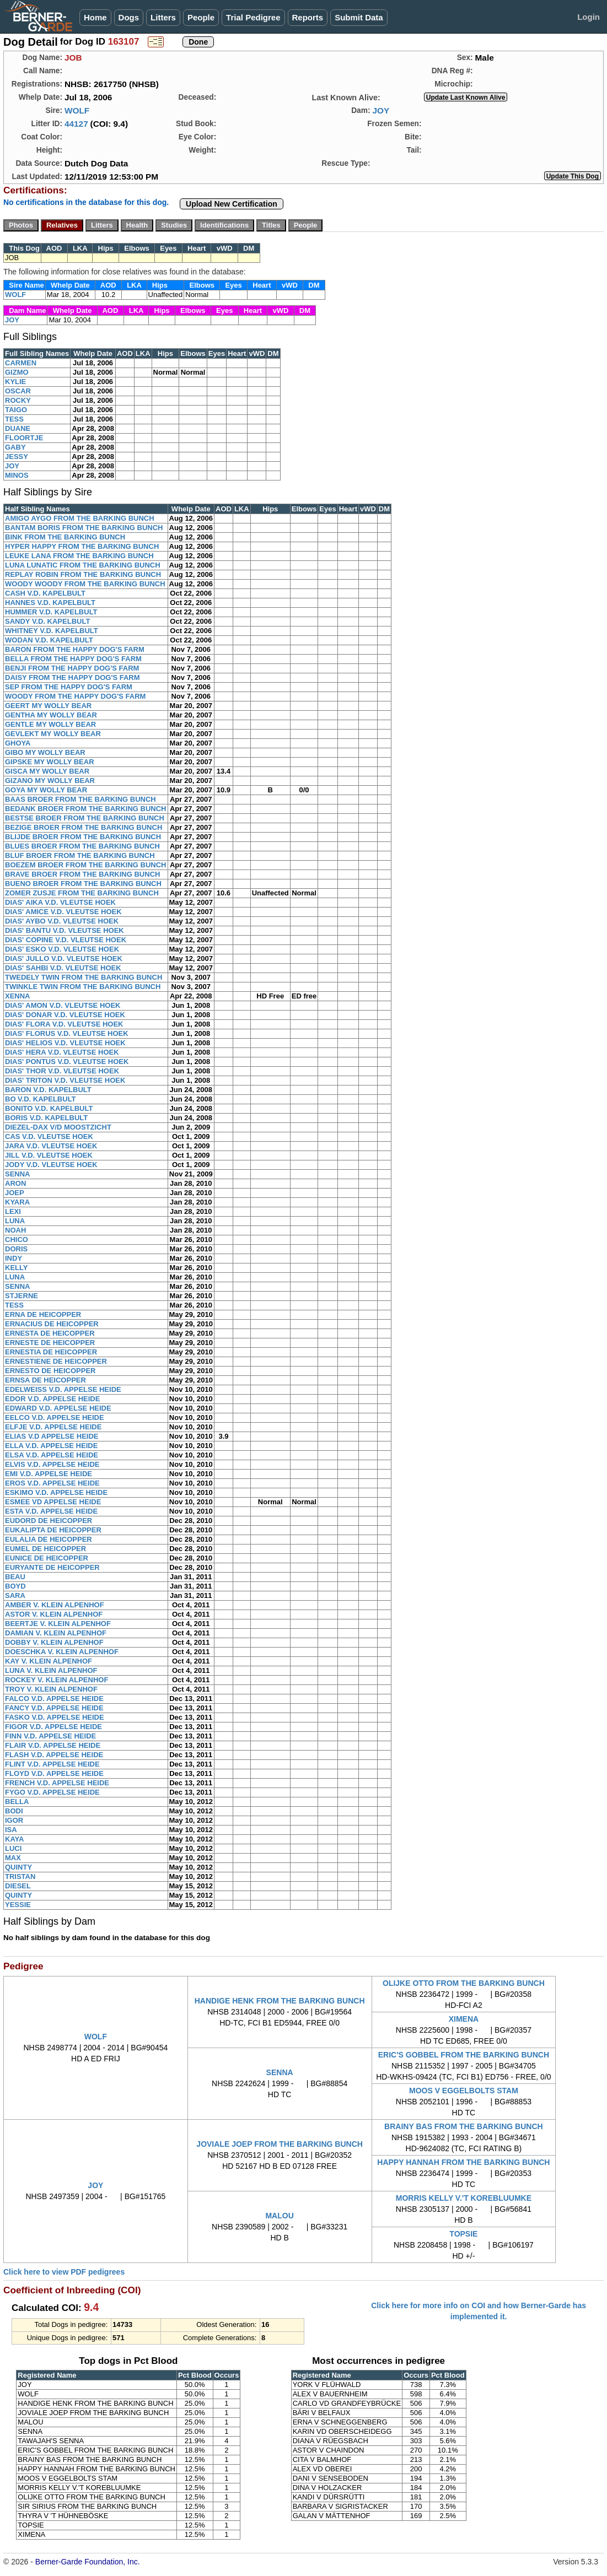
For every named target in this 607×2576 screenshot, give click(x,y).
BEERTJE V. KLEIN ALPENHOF (58, 1623)
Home (95, 17)
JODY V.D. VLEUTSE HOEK (51, 1164)
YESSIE (18, 1904)
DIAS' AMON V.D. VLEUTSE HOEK (62, 1005)
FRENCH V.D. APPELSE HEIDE (57, 1783)
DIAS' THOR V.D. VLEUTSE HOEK (62, 1071)
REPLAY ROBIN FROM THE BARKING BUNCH (83, 574)
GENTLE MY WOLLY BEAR (50, 724)
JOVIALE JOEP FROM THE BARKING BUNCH (279, 2144)
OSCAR (18, 391)
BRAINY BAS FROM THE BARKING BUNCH (463, 2126)
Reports (308, 17)
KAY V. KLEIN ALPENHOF (48, 1661)
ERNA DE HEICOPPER (43, 1314)
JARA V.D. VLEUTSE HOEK (51, 1146)
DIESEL (18, 1886)
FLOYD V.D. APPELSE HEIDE (54, 1773)
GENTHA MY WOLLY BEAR (51, 715)
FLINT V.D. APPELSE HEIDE (52, 1764)
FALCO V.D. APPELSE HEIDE (54, 1698)
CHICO (16, 1239)
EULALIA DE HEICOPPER (48, 1539)
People (200, 17)
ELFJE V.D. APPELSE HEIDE (53, 1427)
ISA (11, 1830)
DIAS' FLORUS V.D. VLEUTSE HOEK (66, 1033)
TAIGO (16, 410)
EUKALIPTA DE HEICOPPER (53, 1530)
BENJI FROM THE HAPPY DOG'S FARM (72, 668)
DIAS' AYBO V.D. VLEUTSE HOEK (62, 921)
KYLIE (15, 381)
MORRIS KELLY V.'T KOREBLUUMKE (463, 2198)
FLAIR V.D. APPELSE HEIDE (52, 1745)
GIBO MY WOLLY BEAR (45, 752)
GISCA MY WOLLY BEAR (47, 771)
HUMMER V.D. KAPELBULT (51, 612)
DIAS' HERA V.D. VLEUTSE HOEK (62, 1052)
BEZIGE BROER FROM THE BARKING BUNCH (83, 827)
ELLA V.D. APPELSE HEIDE (51, 1445)
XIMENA (464, 2019)
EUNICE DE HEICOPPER (46, 1558)
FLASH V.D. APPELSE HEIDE (54, 1755)
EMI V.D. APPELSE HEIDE (48, 1474)
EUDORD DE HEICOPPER (48, 1520)
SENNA (17, 1174)
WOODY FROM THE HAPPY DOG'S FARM (75, 696)
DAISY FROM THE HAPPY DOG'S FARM (72, 677)
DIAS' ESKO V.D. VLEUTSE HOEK (62, 949)
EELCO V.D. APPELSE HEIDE (54, 1417)
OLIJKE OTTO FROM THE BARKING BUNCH (464, 1983)
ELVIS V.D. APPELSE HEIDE (52, 1464)
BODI (14, 1811)
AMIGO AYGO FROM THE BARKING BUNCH (79, 518)
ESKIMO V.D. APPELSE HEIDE (56, 1492)
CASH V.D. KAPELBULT (45, 593)
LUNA (15, 1221)
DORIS (16, 1249)
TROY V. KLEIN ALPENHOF (51, 1689)
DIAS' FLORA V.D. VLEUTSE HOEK (64, 1024)
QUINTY (18, 1867)
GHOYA (17, 743)
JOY (380, 110)
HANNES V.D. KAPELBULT (50, 602)
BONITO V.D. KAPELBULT (49, 1108)
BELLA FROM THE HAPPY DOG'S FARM (73, 659)
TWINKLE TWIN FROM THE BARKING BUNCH (82, 986)
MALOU (279, 2215)
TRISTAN (20, 1876)
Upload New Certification (231, 203)
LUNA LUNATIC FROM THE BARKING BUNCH (82, 565)
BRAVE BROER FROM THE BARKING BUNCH (82, 874)
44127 (76, 123)
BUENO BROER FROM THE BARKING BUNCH (83, 883)
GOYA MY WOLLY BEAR (46, 790)
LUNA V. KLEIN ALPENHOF (51, 1670)
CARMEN (20, 363)
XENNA (17, 996)
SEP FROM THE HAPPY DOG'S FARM (68, 687)
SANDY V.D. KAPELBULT (47, 621)
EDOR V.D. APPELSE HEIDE (52, 1399)
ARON (15, 1183)
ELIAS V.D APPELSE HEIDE (52, 1436)
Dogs (129, 17)
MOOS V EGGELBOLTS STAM (463, 2090)
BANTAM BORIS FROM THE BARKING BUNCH (84, 527)
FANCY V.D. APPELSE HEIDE (54, 1708)
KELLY (16, 1267)
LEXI (13, 1211)
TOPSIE (463, 2233)
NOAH (15, 1230)
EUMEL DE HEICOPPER (45, 1548)
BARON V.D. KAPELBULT (48, 1090)
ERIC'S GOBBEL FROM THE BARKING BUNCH (463, 2054)
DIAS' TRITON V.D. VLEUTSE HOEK (65, 1080)
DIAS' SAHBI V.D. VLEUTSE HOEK (63, 968)
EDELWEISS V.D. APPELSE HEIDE (63, 1389)
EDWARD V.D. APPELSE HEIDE (58, 1408)
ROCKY (18, 400)
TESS (14, 419)
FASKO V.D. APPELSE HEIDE (54, 1717)
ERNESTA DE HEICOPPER (50, 1333)
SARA (15, 1595)
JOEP (14, 1193)
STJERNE (21, 1296)
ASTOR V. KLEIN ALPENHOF (54, 1614)
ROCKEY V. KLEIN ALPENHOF (56, 1680)
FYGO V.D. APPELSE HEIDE (52, 1792)
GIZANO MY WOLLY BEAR (50, 780)
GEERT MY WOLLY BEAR (48, 705)
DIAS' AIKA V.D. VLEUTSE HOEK (60, 902)
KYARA (17, 1202)
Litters (163, 17)
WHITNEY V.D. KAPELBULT (51, 631)
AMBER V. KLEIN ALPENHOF (54, 1605)
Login (588, 16)
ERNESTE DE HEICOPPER (50, 1342)
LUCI (13, 1848)
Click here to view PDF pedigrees (64, 2271)
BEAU (15, 1577)
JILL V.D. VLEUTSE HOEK (49, 1155)
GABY (15, 447)
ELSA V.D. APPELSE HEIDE (51, 1455)
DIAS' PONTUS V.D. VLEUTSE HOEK (66, 1061)
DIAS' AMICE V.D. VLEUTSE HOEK (63, 912)
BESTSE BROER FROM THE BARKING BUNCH (84, 818)
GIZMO (17, 372)
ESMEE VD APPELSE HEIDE (53, 1502)
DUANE (17, 428)
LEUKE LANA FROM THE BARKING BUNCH (79, 556)
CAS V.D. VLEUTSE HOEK (49, 1136)
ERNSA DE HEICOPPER (45, 1380)
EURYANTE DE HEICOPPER (52, 1567)
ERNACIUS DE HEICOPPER (52, 1324)
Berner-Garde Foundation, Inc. (87, 2561)
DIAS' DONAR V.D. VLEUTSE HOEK (65, 1015)
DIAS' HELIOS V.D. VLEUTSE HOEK (65, 1043)
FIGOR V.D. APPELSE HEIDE (53, 1726)
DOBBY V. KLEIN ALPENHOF (54, 1642)
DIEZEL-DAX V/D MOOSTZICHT (58, 1127)
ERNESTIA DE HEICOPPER (51, 1352)
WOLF (77, 110)
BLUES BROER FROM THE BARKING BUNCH (82, 846)
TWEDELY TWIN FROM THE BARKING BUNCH (83, 977)
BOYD (15, 1586)
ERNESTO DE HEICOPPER (50, 1371)
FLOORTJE (24, 438)
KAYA (14, 1839)
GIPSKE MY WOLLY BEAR (49, 762)
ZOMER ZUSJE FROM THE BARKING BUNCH (82, 893)
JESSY (16, 456)
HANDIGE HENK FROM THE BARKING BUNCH (280, 2000)
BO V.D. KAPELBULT (40, 1099)
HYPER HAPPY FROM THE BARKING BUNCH (82, 546)
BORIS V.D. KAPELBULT (46, 1118)
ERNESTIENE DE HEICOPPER (56, 1361)
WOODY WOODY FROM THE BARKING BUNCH (85, 584)
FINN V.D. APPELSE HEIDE (50, 1736)
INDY (13, 1258)
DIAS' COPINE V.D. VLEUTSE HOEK (65, 940)
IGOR (14, 1820)
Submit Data (359, 17)
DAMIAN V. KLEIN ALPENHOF (55, 1633)
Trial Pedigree (253, 17)
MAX (13, 1858)
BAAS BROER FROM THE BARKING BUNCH (80, 799)
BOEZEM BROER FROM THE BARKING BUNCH (85, 865)
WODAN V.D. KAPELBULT (49, 640)
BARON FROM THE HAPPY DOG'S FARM (74, 649)
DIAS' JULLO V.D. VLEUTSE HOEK (63, 958)
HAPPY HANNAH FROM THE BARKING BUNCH (463, 2162)
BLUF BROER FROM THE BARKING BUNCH (80, 855)
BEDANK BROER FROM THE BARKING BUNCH (85, 808)
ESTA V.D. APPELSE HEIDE (51, 1511)
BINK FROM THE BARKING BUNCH (65, 537)
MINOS (17, 475)
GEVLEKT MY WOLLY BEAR (53, 734)
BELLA (17, 1801)
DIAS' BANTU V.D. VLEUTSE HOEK (64, 930)
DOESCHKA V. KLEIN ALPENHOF (62, 1652)
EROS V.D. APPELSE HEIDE (52, 1483)
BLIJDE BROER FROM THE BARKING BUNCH (83, 837)
